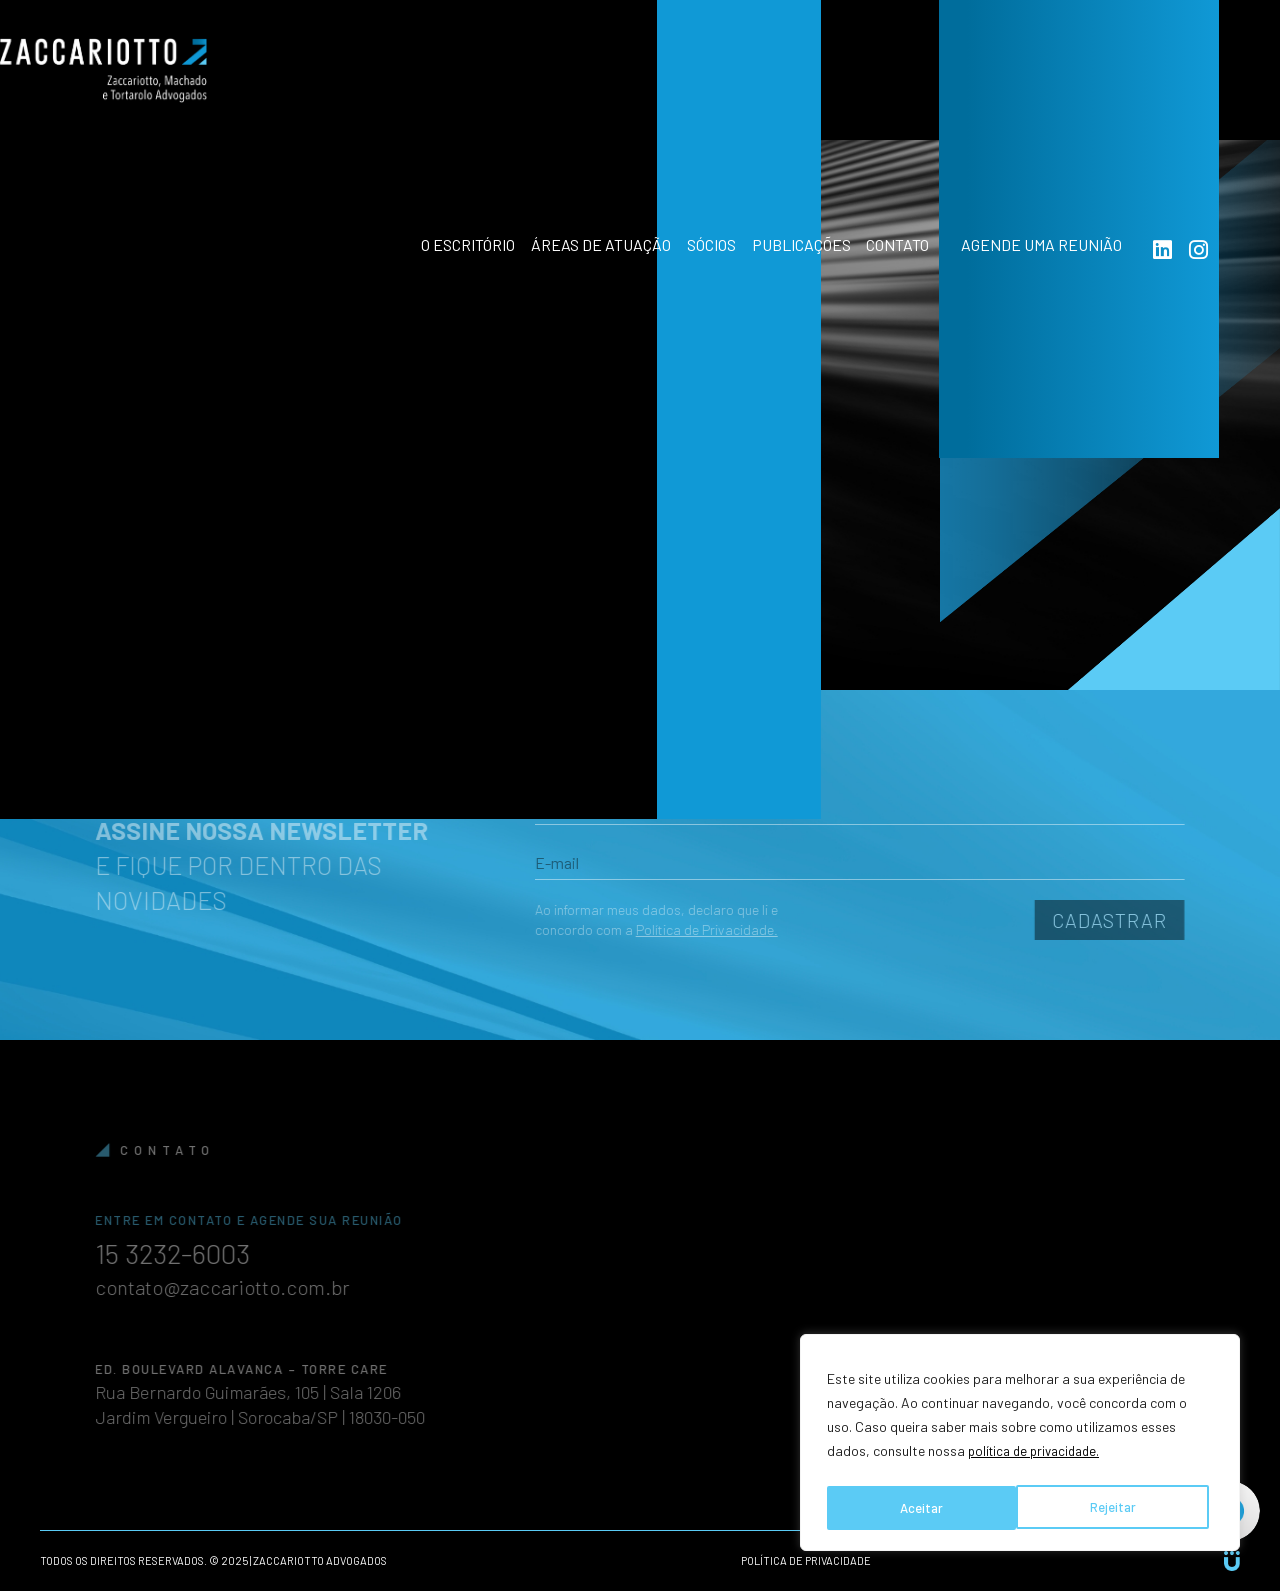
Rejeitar (922, 1507)
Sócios (685, 90)
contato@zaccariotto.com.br (252, 1287)
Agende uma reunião (1072, 90)
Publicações (789, 90)
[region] (1020, 1446)
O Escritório (414, 90)
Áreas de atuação (561, 90)
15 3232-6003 (210, 1252)
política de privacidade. (1039, 1457)
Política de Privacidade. (677, 929)
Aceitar (1119, 1507)
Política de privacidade (806, 1560)
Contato (900, 90)
